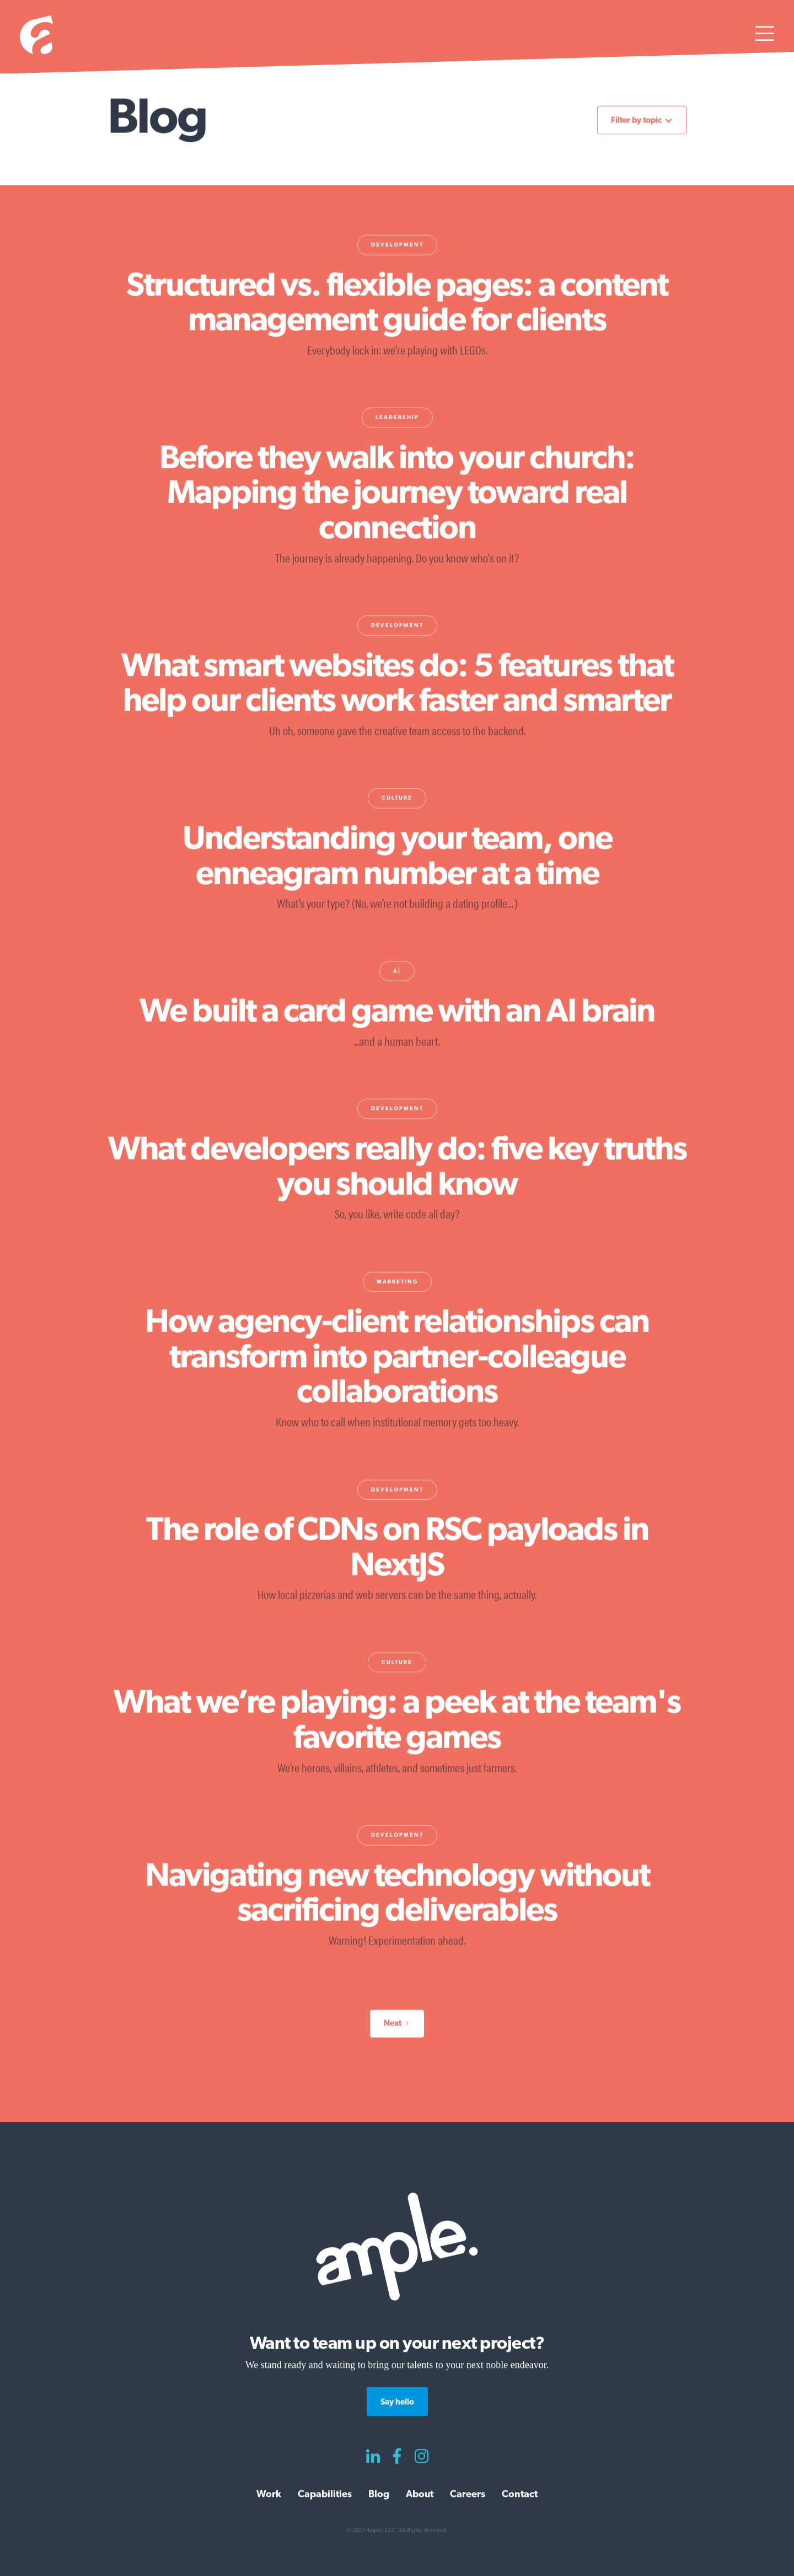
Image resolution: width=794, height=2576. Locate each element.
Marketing (397, 1283)
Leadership (397, 419)
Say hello (397, 2402)
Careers (467, 2493)
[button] (764, 37)
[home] (36, 37)
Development (397, 246)
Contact (520, 2493)
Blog (378, 2493)
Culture (397, 800)
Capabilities (325, 2493)
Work (268, 2493)
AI (397, 973)
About (419, 2493)
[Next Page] (397, 2025)
